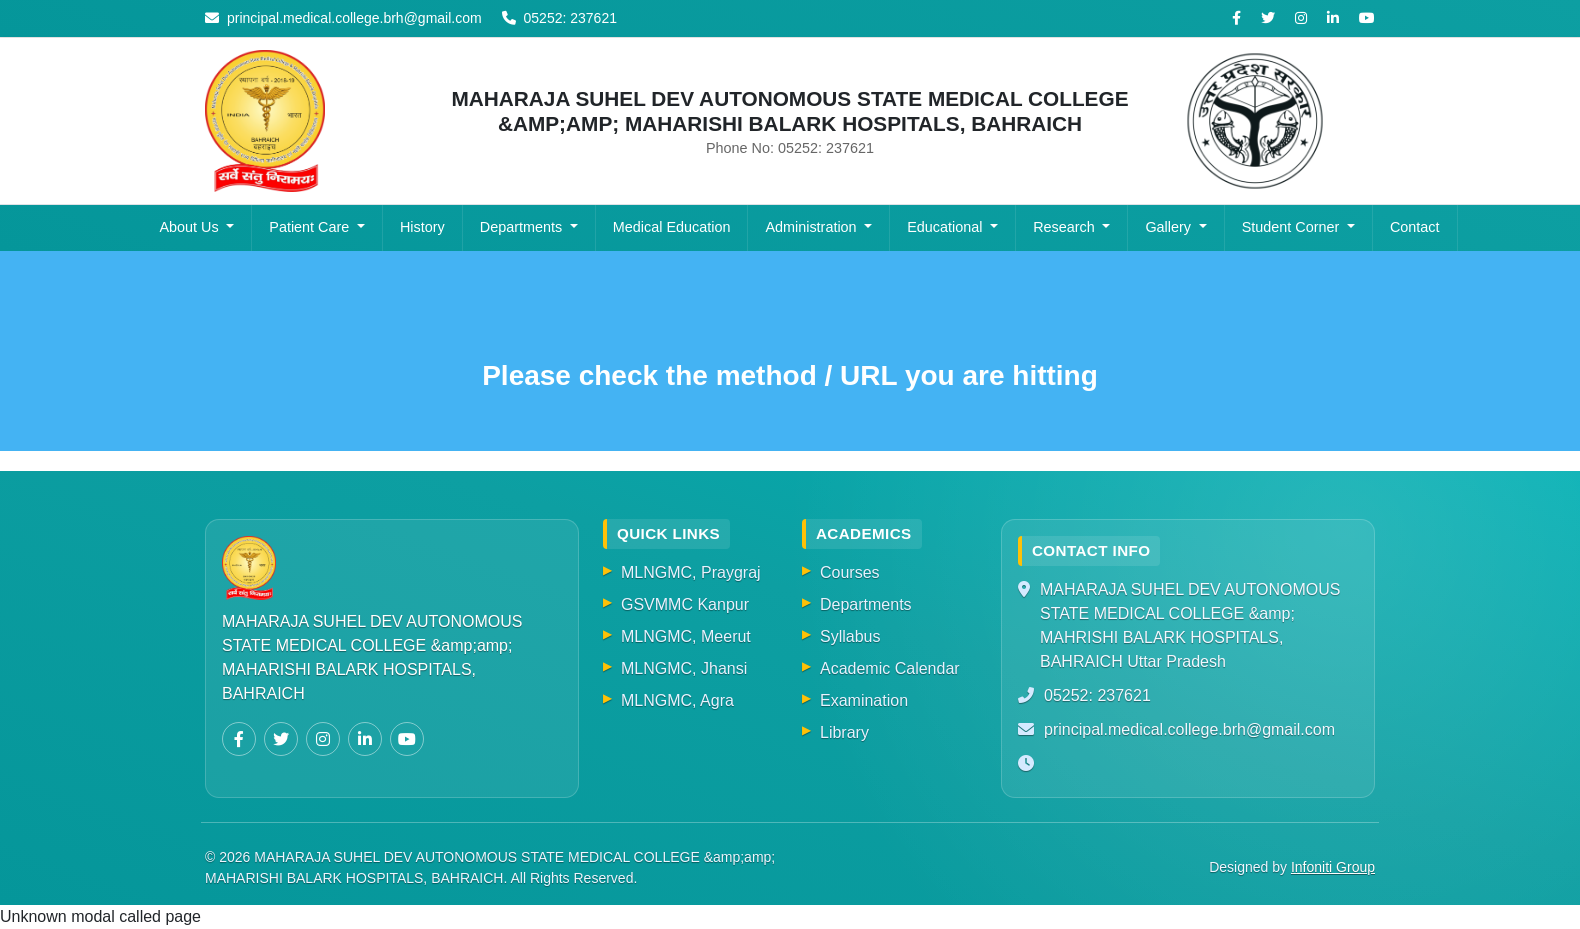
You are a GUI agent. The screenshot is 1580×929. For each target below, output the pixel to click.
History (422, 227)
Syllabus (850, 636)
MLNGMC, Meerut (686, 636)
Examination (864, 700)
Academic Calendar (890, 668)
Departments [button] (523, 227)
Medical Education (672, 227)
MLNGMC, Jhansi (684, 668)
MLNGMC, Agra (677, 700)
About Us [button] (190, 227)
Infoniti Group (1333, 867)
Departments (866, 604)
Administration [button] (812, 227)
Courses (850, 572)
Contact (1415, 227)
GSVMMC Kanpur (685, 604)
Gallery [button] (1170, 227)
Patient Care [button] (311, 227)
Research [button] (1066, 227)
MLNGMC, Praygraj (691, 572)
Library (844, 732)
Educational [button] (946, 227)
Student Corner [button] (1293, 227)
